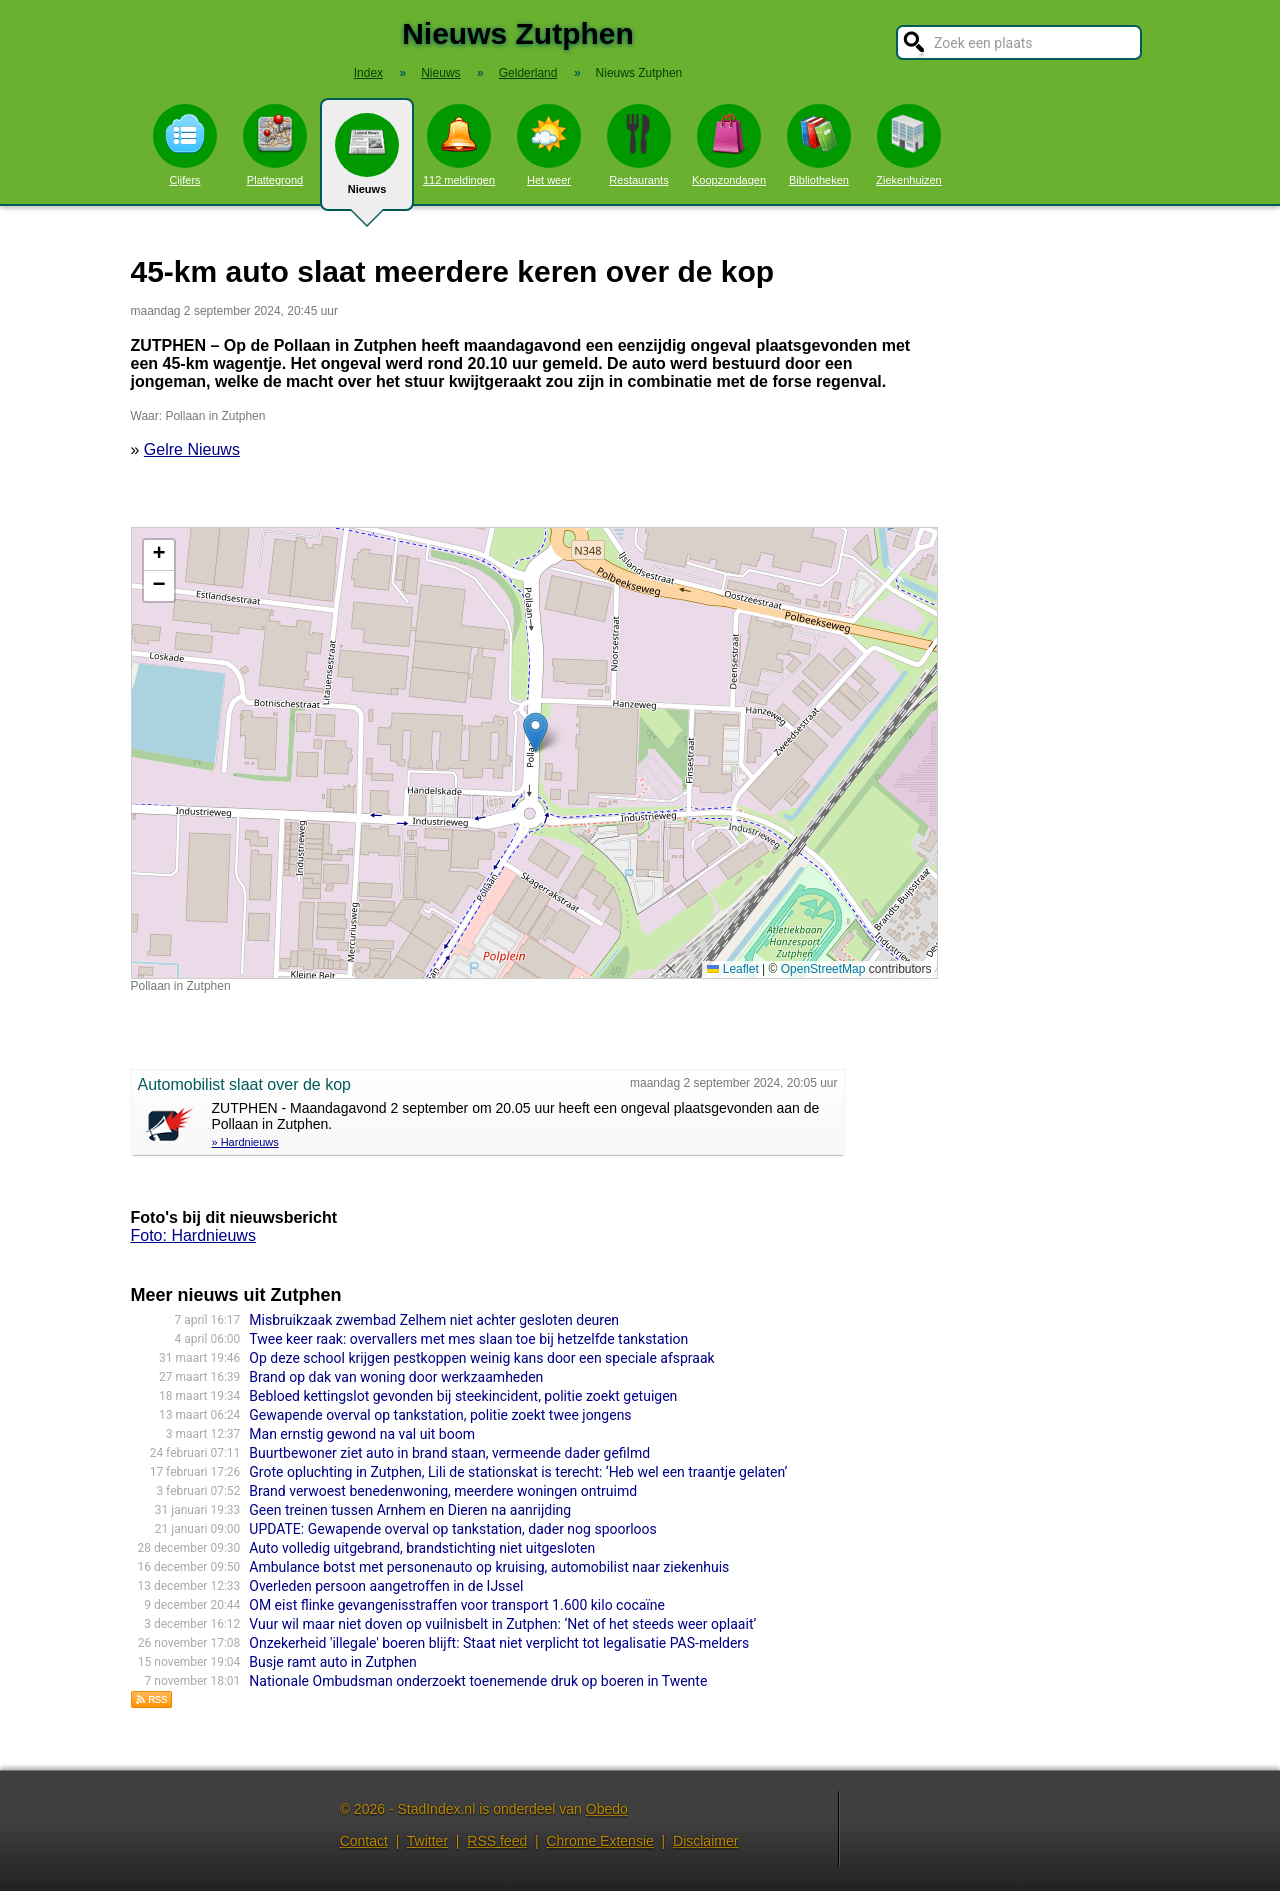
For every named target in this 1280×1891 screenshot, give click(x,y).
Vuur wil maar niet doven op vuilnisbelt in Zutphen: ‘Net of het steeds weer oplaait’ (502, 1624)
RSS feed (497, 1841)
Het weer (549, 145)
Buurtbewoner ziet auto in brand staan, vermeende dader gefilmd (449, 1453)
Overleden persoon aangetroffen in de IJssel (386, 1586)
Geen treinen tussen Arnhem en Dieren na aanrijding (410, 1510)
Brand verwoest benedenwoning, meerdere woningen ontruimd (443, 1491)
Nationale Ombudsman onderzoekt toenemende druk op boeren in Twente (478, 1681)
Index (368, 73)
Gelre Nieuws (192, 449)
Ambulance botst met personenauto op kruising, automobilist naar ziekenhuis (489, 1567)
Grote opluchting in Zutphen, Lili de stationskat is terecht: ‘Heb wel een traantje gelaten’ (518, 1472)
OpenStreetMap (823, 969)
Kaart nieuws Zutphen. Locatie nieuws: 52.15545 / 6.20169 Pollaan (532, 753)
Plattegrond (275, 145)
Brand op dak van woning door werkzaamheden (396, 1377)
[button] (535, 732)
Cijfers (185, 145)
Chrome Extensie (599, 1841)
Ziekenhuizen (908, 145)
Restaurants (639, 145)
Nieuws (367, 162)
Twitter (427, 1841)
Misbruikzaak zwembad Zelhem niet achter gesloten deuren (434, 1320)
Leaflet (732, 969)
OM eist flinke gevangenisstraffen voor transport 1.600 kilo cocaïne (457, 1605)
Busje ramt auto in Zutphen (332, 1662)
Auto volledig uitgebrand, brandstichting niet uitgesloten (422, 1548)
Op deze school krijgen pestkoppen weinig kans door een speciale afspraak (481, 1358)
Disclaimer (705, 1841)
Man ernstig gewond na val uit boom (362, 1434)
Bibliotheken (819, 145)
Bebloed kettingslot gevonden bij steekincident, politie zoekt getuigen (463, 1396)
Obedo (607, 1809)
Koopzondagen (729, 145)
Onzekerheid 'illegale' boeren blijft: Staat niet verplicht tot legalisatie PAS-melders (499, 1643)
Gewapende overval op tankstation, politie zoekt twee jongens (440, 1415)
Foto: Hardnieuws (193, 1235)
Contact (364, 1841)
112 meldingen (459, 145)
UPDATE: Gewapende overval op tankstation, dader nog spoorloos (453, 1529)
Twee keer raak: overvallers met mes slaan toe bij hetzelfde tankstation (468, 1339)
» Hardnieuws (245, 1142)
